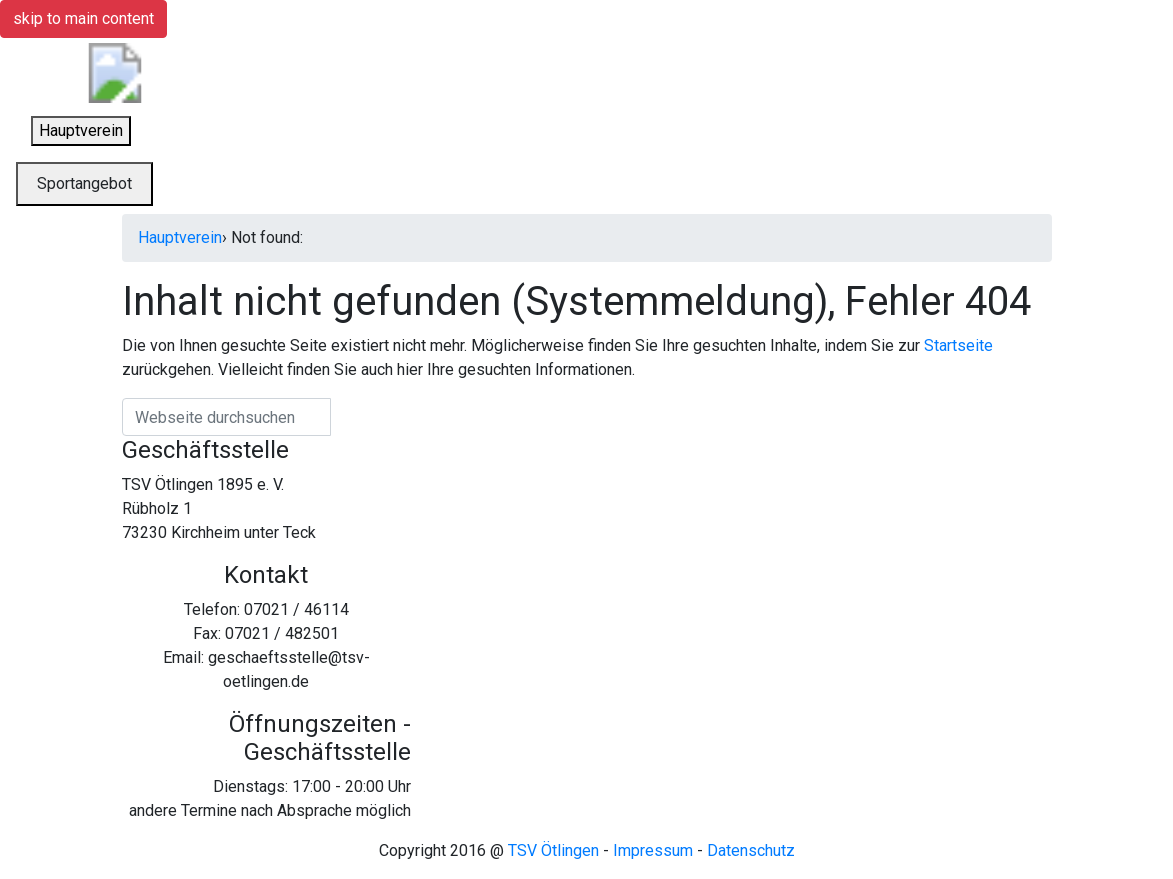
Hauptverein (180, 237)
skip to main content (83, 18)
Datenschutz (751, 850)
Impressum (653, 850)
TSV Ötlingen (553, 850)
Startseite (958, 345)
